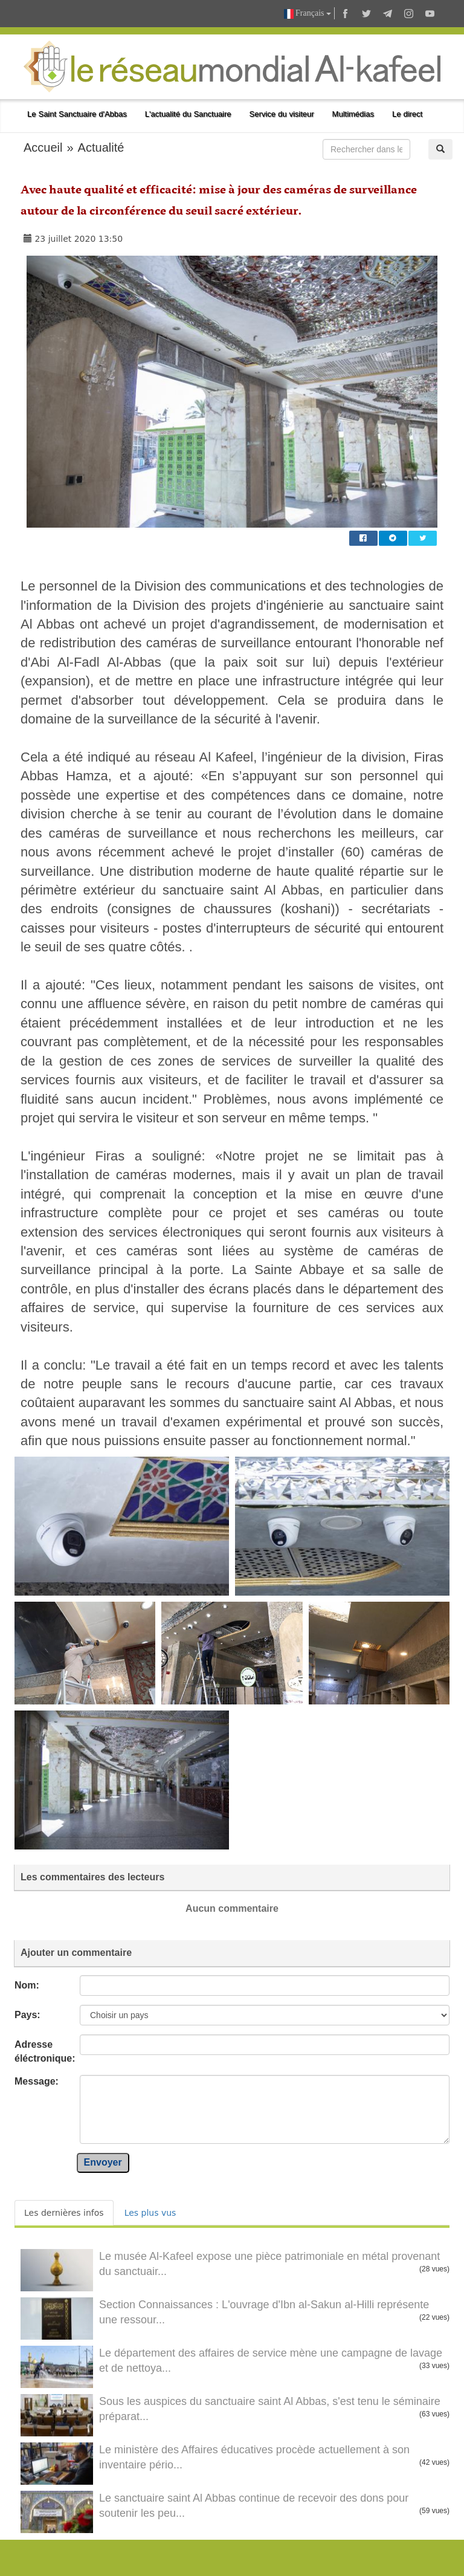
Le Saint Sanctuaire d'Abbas (77, 113)
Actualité (101, 147)
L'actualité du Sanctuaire (188, 113)
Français (307, 13)
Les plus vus (150, 2213)
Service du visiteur (282, 113)
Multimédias (353, 113)
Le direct (407, 113)
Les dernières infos (64, 2213)
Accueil (43, 147)
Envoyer (103, 2162)
